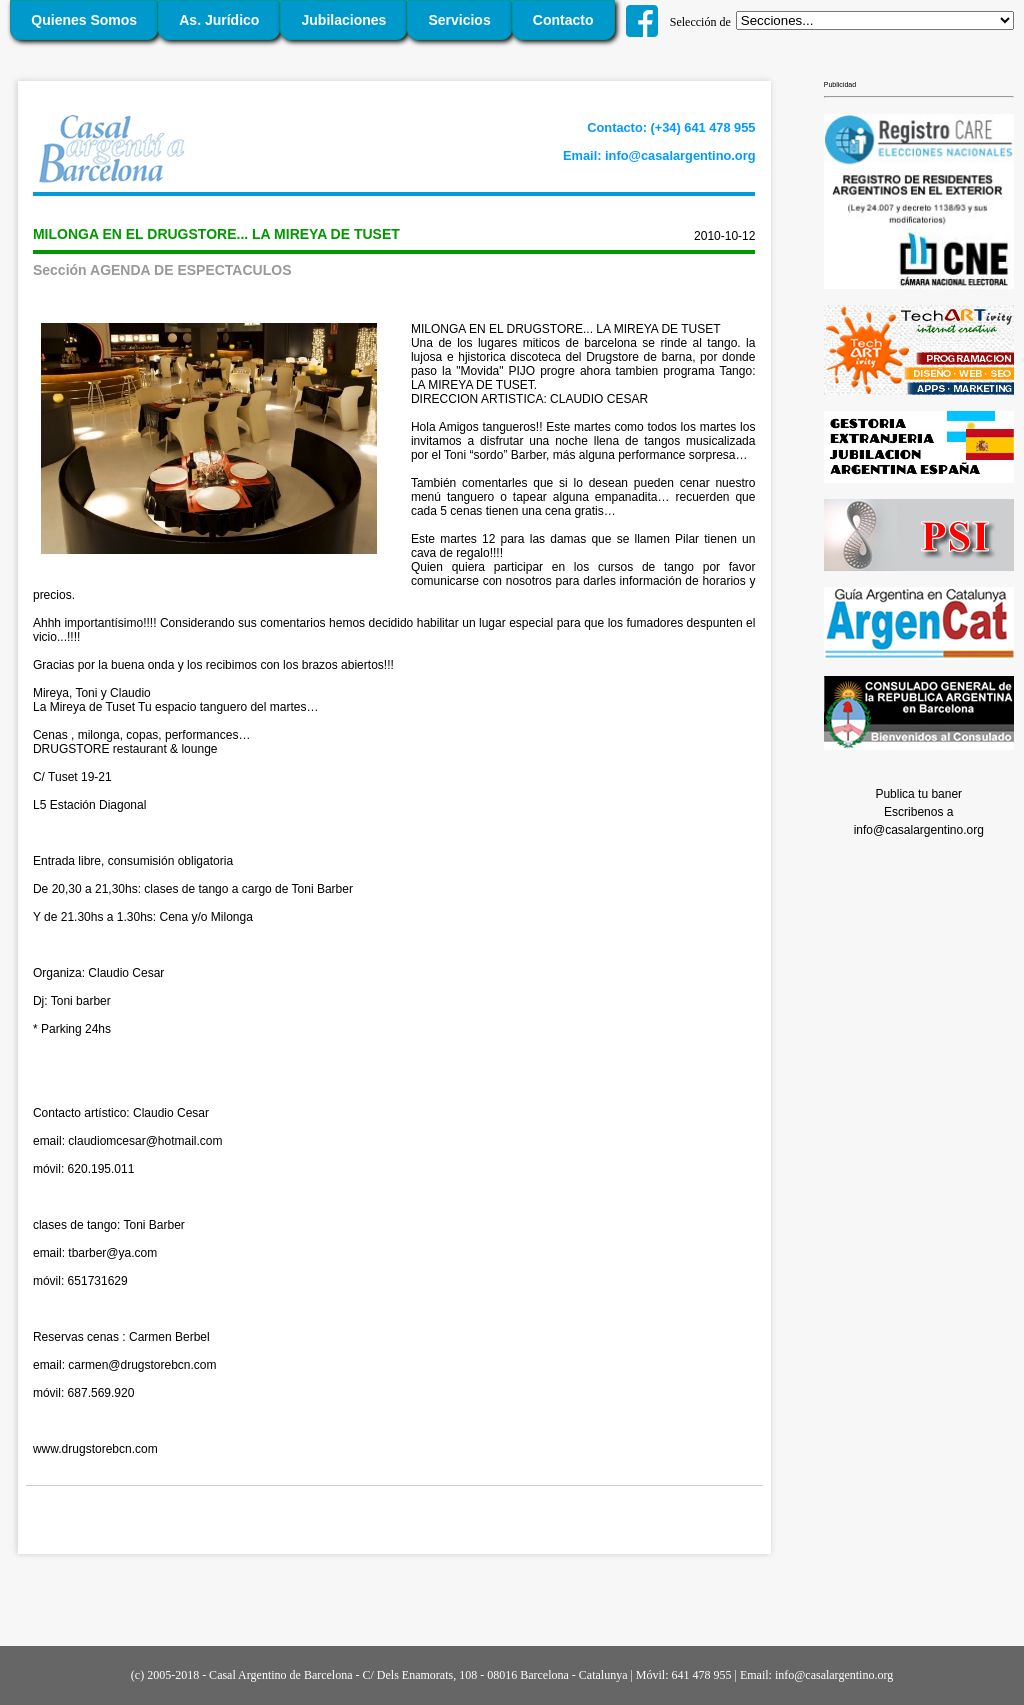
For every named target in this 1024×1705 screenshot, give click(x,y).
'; (875, 20)
